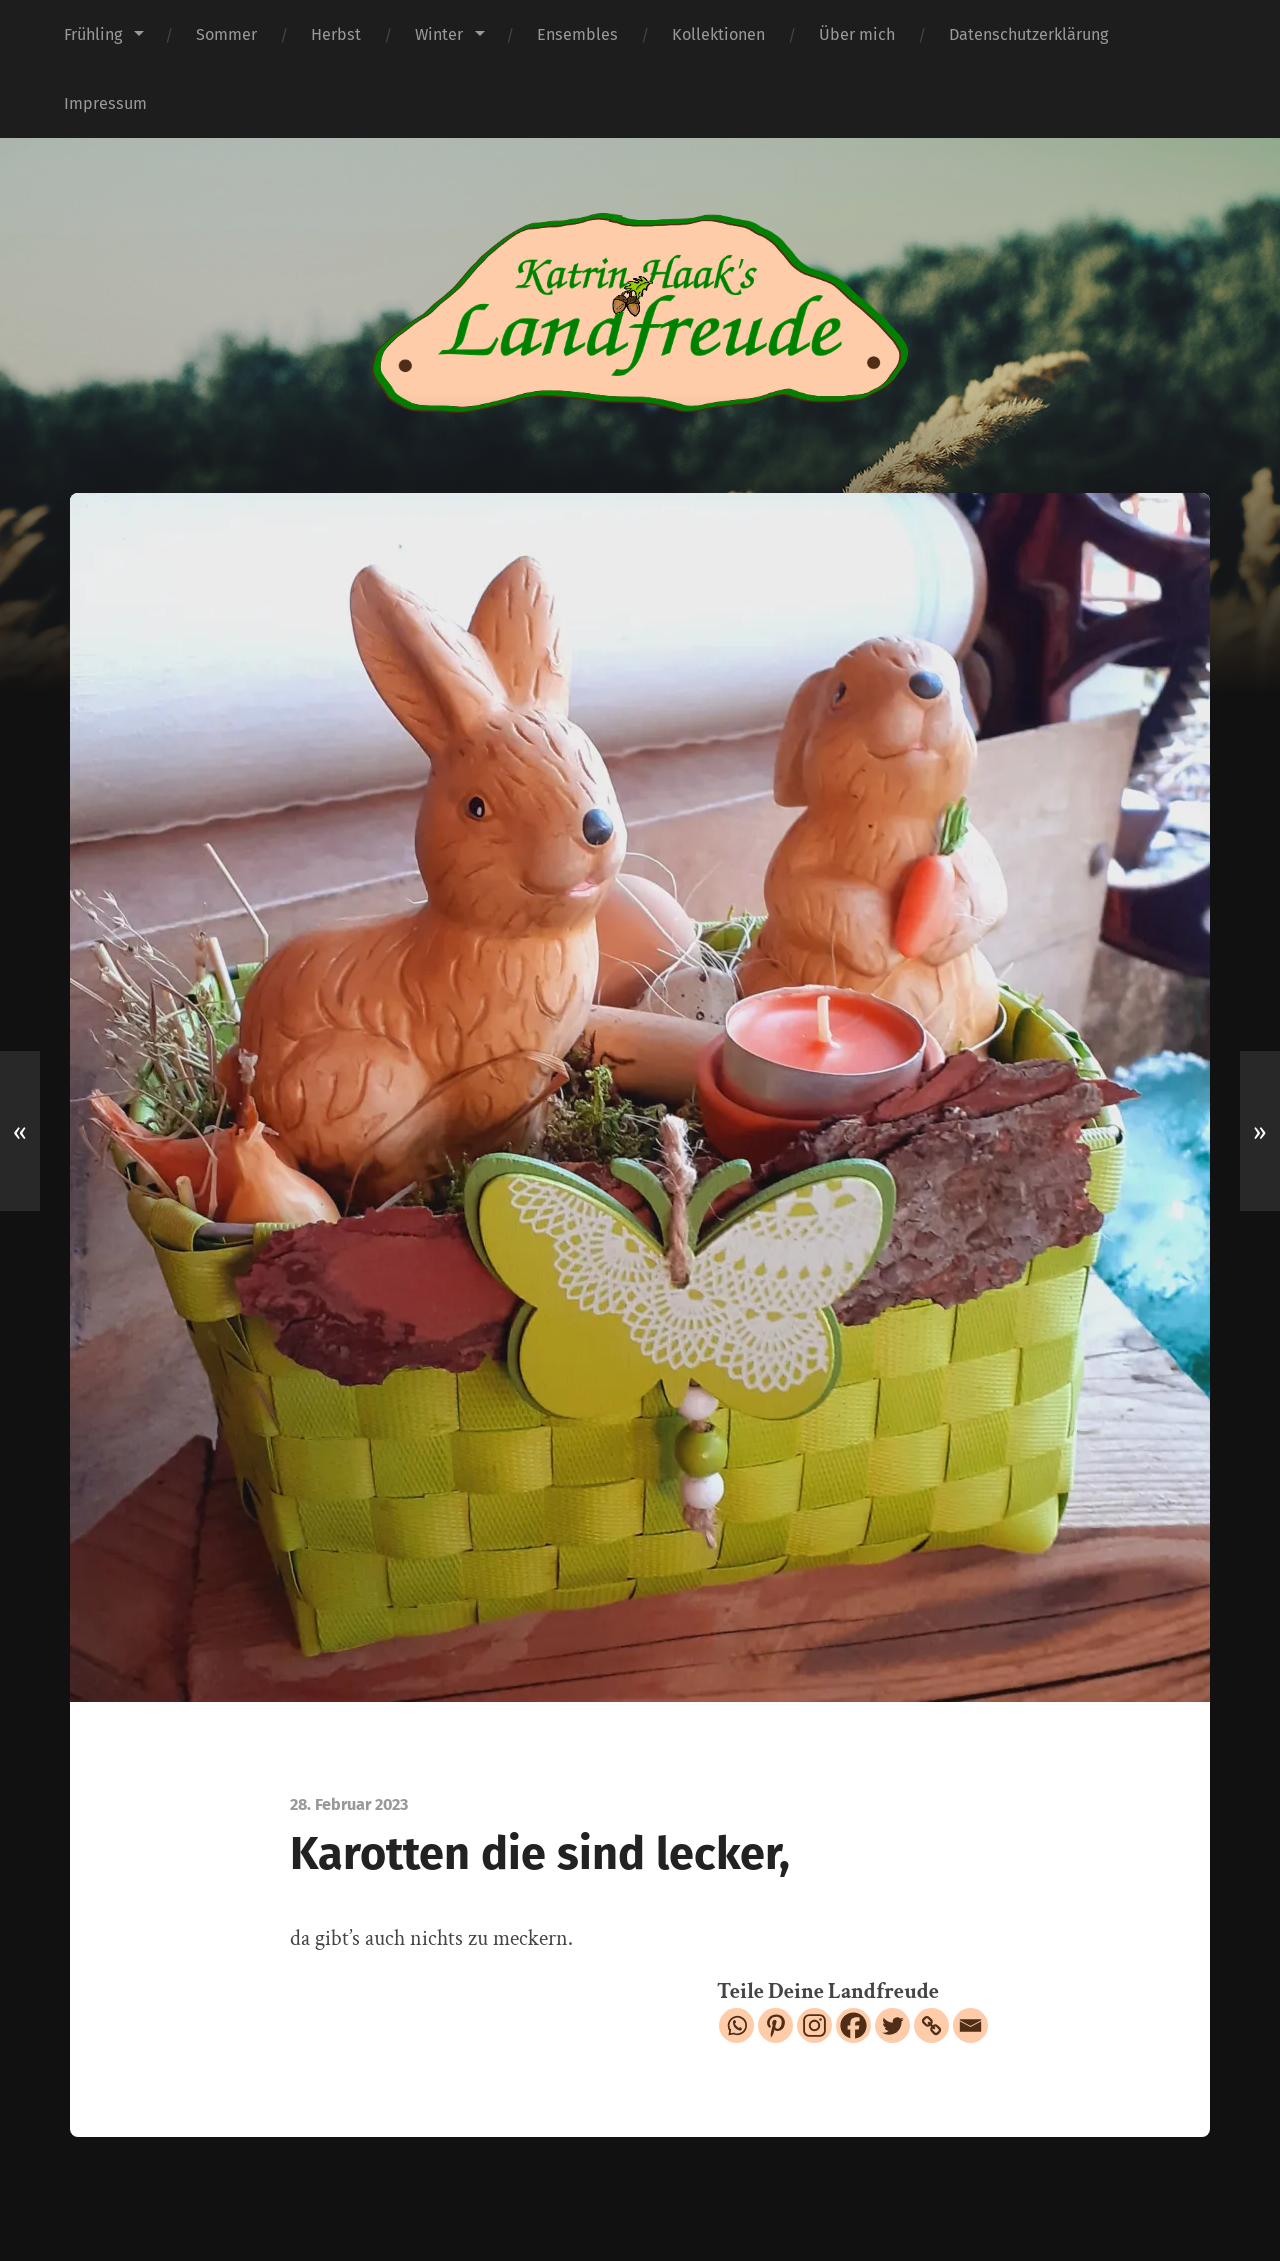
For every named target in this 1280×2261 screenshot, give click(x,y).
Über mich (857, 34)
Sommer (226, 34)
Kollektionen (718, 34)
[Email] (970, 2025)
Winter (439, 34)
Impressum (105, 103)
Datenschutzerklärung (1028, 34)
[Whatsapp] (736, 2025)
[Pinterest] (775, 2025)
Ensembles (577, 34)
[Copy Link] (931, 2025)
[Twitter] (892, 2025)
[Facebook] (853, 2025)
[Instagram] (814, 2025)
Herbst (336, 34)
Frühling (93, 34)
